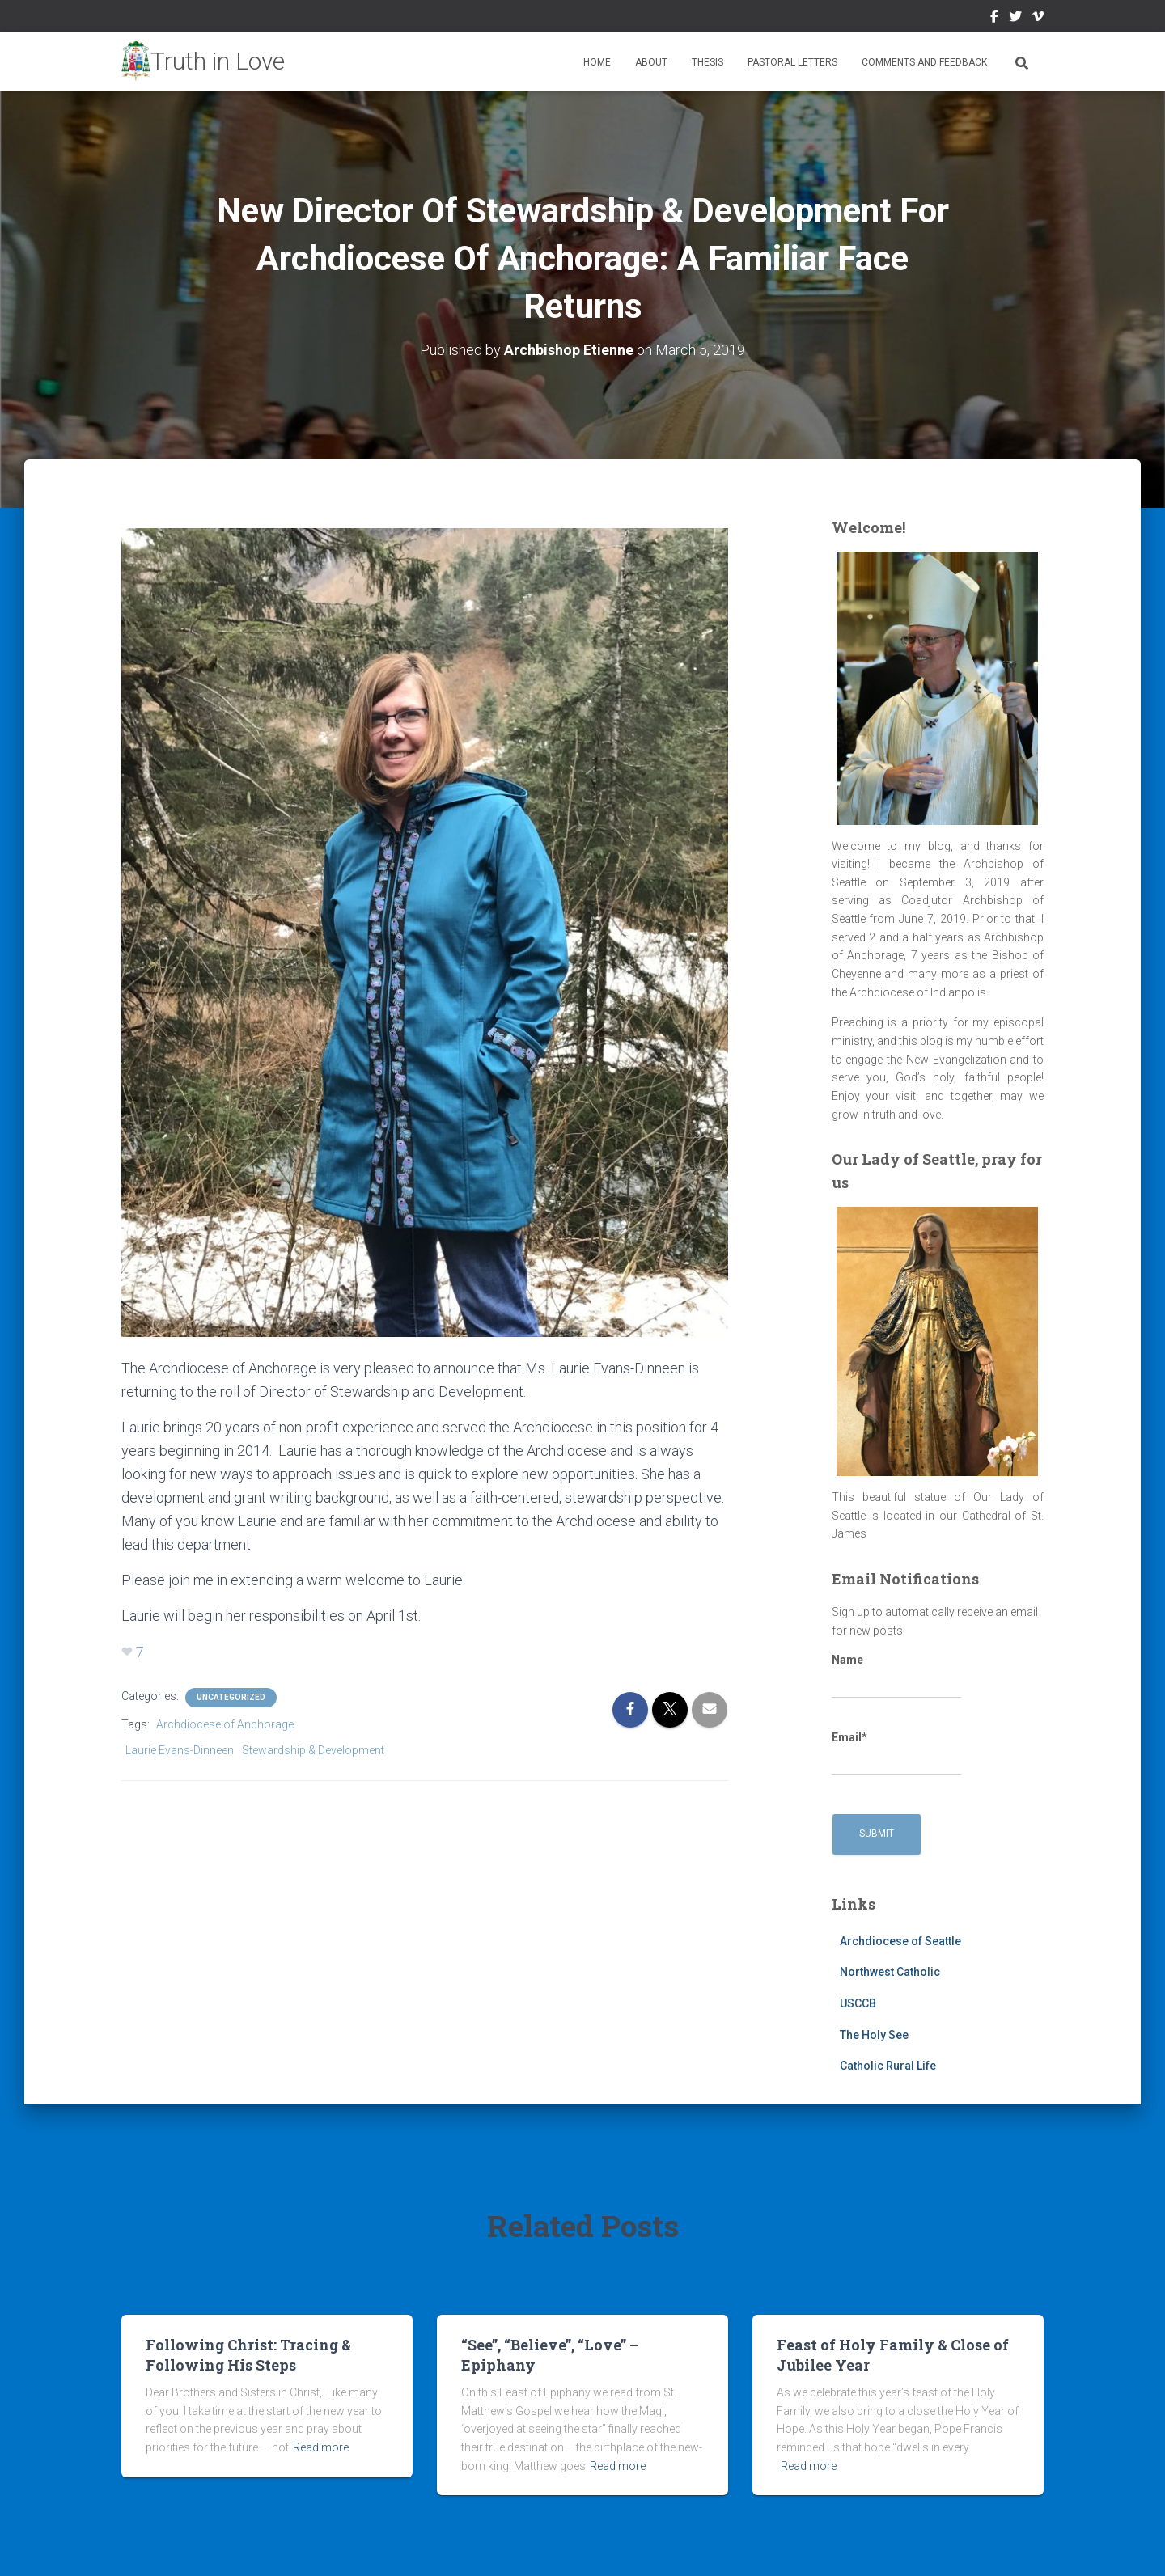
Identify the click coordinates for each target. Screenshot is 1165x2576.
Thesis (707, 62)
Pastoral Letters (792, 62)
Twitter (1015, 18)
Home (597, 62)
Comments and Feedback (924, 62)
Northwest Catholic (890, 1971)
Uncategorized (231, 1697)
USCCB (858, 2003)
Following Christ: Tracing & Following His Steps (248, 2355)
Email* (896, 1753)
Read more (321, 2447)
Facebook (994, 18)
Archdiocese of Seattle (900, 1941)
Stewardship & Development (313, 1750)
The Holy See (874, 2034)
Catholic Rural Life (888, 2065)
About (651, 62)
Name (896, 1675)
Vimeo (1038, 18)
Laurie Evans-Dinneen (179, 1750)
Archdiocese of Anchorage (225, 1724)
